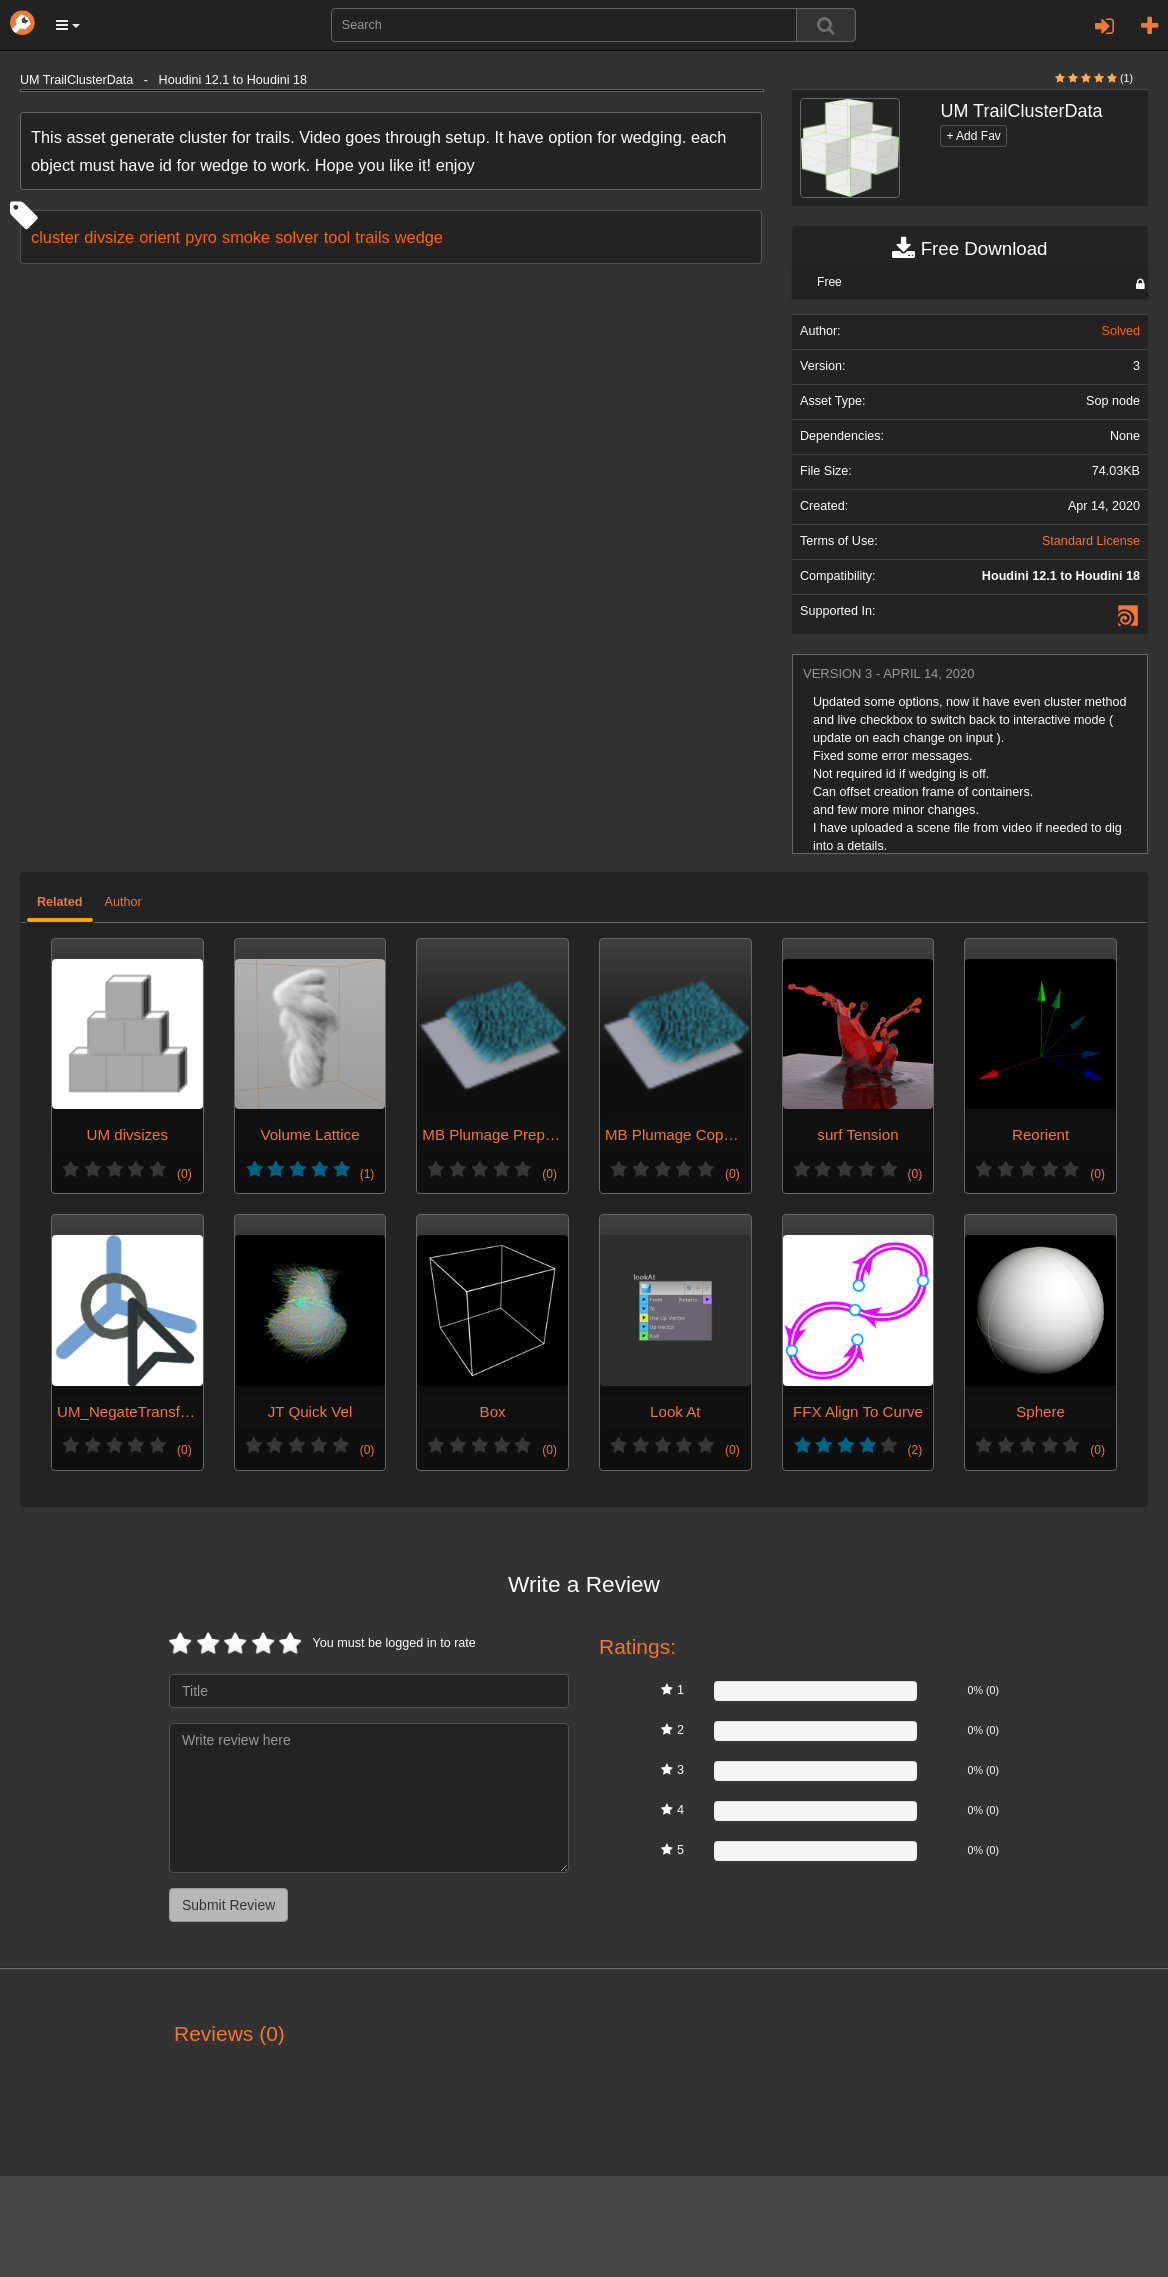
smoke (246, 237)
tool (337, 237)
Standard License (1091, 541)
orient (159, 237)
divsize (109, 237)
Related (60, 902)
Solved (1120, 331)
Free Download (969, 249)
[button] (68, 25)
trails (372, 237)
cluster (55, 237)
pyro (201, 237)
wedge (419, 237)
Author (123, 902)
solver (297, 237)
